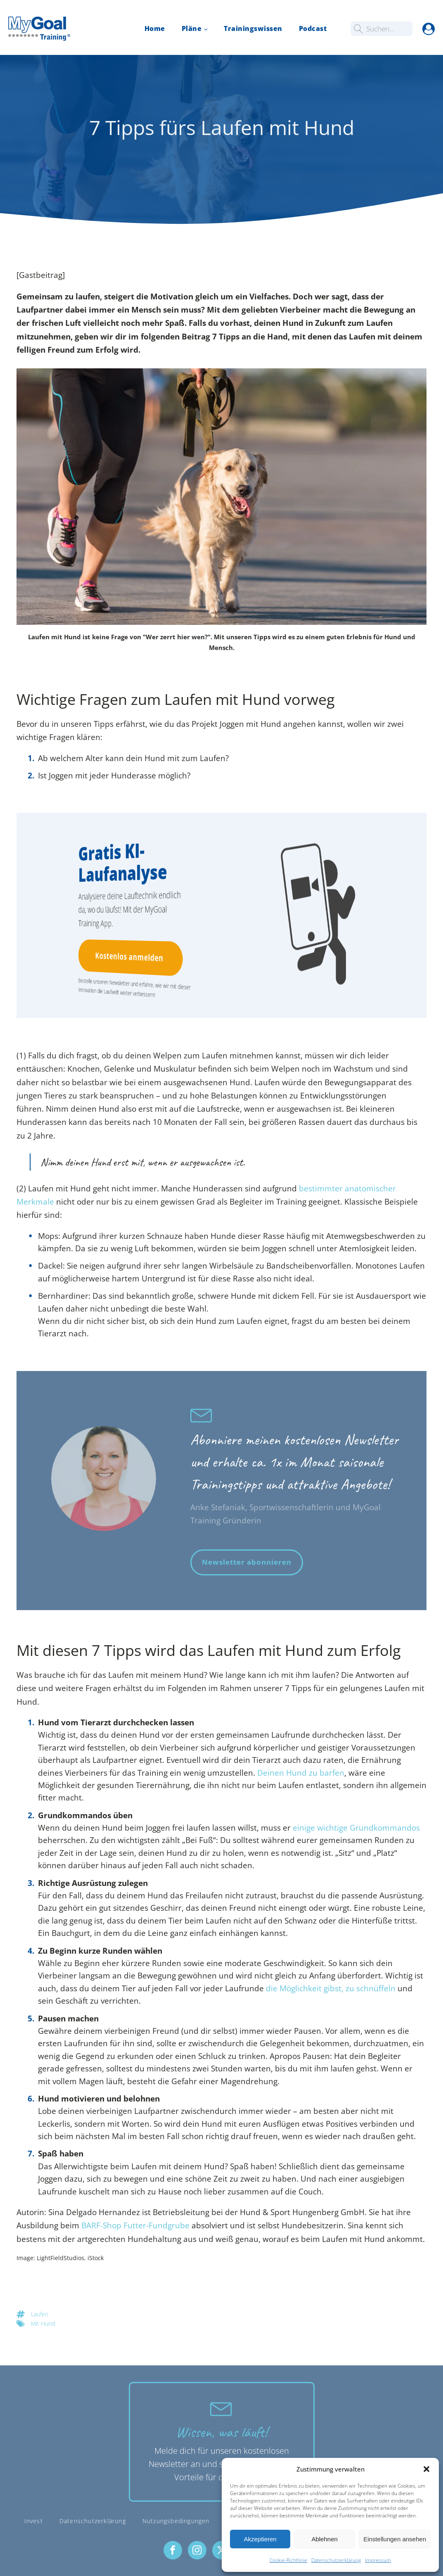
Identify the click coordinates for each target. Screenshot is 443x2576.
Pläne (192, 28)
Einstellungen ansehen (394, 2539)
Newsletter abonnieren (246, 1562)
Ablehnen (324, 2539)
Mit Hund (43, 2323)
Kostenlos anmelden (124, 957)
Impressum (378, 2560)
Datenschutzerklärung (336, 2560)
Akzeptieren (260, 2539)
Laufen (39, 2314)
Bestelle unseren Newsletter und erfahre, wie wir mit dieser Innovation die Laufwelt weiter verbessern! (125, 988)
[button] (426, 2469)
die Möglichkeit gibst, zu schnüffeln (331, 1988)
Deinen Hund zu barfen (300, 1772)
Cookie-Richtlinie (288, 2560)
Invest (33, 2521)
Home (155, 28)
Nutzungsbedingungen (176, 2521)
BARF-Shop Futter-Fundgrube (135, 2225)
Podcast (313, 28)
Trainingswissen (253, 28)
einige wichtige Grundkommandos (356, 1827)
